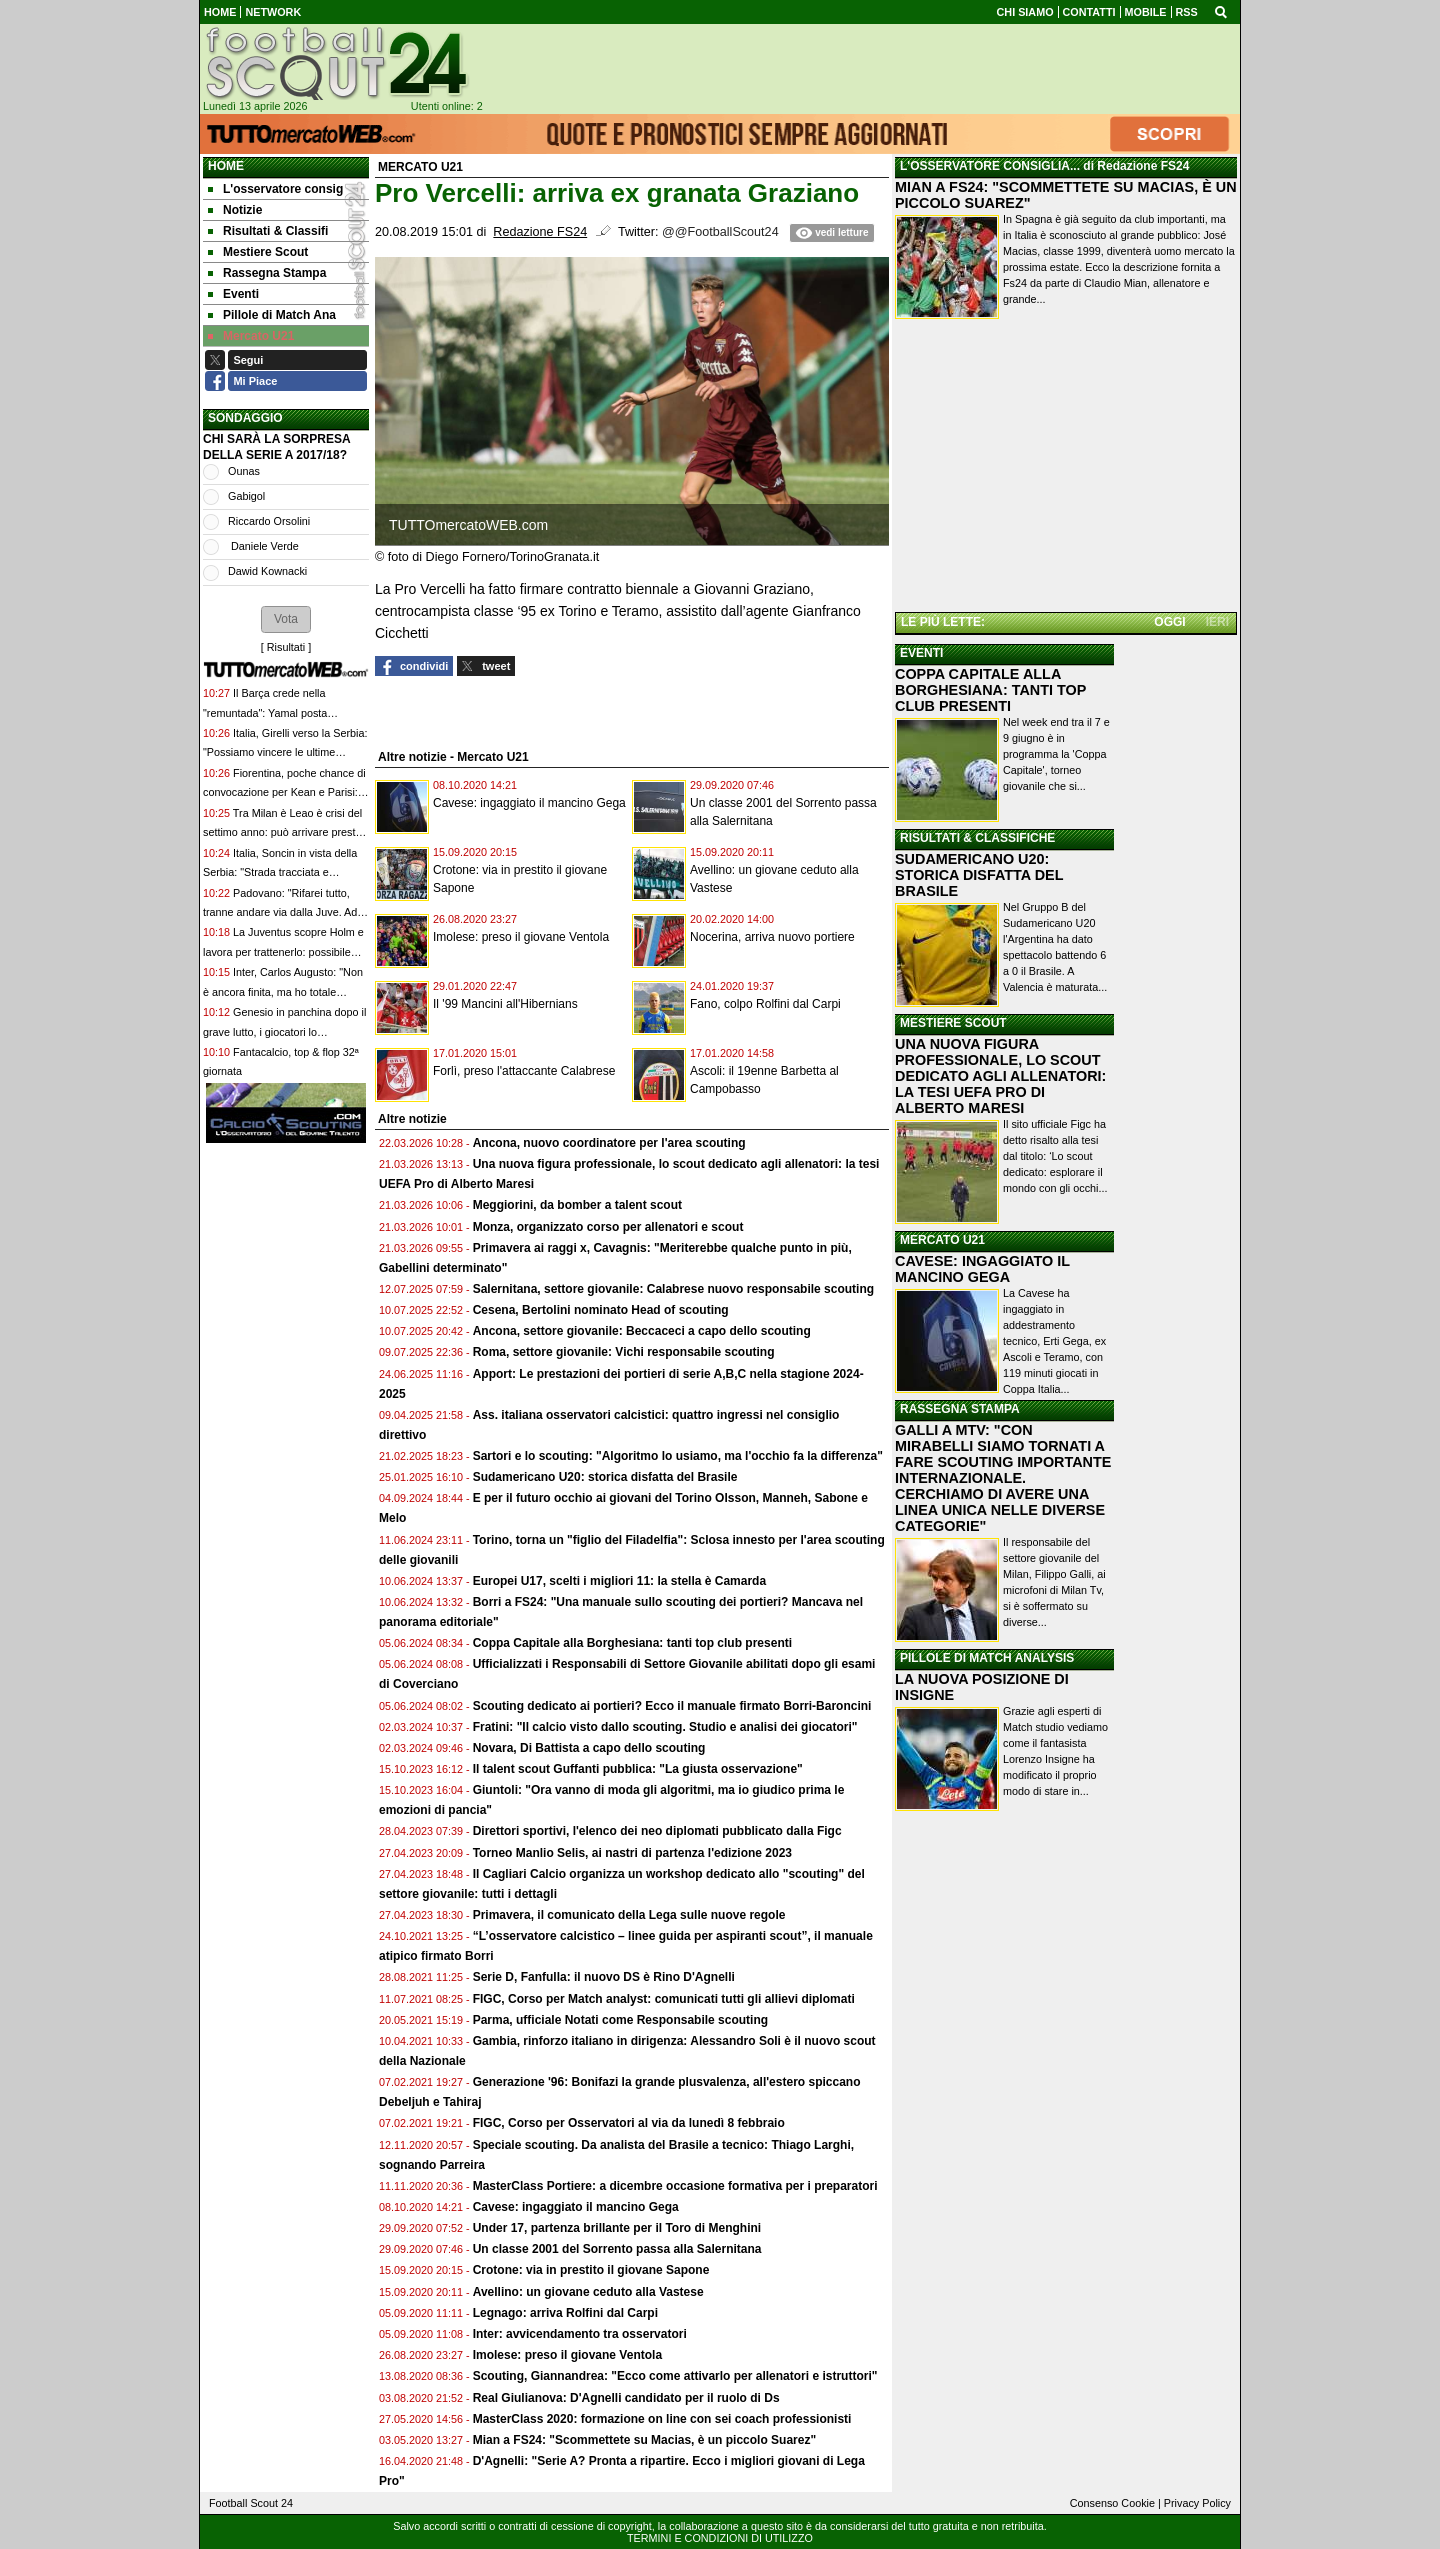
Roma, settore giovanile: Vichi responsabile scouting (624, 1352)
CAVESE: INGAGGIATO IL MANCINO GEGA (982, 1269)
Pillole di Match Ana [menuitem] (272, 315)
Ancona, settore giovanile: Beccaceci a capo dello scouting (642, 1331)
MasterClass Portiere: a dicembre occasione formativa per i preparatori (675, 2186)
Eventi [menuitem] (233, 294)
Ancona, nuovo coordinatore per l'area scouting (609, 1143)
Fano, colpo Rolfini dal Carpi (765, 1004)
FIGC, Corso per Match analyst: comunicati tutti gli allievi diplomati (665, 1999)
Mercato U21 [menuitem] (251, 336)
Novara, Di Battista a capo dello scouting (589, 1748)
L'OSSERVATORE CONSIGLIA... (990, 166)
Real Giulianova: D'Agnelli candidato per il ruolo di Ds (626, 2398)
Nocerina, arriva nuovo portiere (772, 937)
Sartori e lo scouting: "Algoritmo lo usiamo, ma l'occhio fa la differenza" (678, 1456)
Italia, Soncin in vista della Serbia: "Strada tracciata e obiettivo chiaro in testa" (280, 872)
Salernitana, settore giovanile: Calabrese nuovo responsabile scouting (673, 1289)
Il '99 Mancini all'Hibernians (505, 1004)
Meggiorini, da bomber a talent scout (577, 1205)
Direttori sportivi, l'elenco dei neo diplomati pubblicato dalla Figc (657, 1831)
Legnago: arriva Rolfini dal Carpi (565, 2313)
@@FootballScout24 (720, 232)
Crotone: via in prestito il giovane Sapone (591, 2270)
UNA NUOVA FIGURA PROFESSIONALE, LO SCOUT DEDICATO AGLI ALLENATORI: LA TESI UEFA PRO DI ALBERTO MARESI (1000, 1076)
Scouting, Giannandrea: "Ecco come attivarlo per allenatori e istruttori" (675, 2376)
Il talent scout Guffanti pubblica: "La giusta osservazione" (638, 1769)
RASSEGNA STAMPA (960, 1409)
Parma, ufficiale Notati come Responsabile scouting (620, 2020)
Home (226, 166)
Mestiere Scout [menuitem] (258, 252)
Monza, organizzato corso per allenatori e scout (608, 1227)
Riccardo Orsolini (269, 521)
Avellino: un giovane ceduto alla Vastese (588, 2292)
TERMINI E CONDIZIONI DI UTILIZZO (720, 2538)
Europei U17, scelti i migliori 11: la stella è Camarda (619, 1581)
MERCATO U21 (942, 1240)
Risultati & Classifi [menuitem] (268, 231)
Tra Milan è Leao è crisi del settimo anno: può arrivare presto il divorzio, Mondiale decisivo (282, 832)
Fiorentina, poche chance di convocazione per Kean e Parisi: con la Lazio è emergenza (284, 792)
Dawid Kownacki (267, 571)
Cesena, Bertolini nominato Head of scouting (601, 1310)
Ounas (244, 471)
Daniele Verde (263, 546)
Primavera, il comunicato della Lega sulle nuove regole (629, 1915)
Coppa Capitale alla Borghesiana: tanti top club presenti (632, 1643)
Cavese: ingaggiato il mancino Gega (529, 803)
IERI (1217, 622)
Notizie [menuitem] (235, 210)
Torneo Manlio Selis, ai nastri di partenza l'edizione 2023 (632, 1853)
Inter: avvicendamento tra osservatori (580, 2334)
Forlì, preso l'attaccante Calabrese (524, 1071)
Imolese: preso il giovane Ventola (521, 937)
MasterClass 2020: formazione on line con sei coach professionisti (662, 2419)
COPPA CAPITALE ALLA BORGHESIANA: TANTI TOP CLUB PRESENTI (990, 690)
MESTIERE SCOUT (953, 1023)
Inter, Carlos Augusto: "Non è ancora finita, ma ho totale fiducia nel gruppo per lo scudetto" (284, 991)
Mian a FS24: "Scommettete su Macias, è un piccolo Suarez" (644, 2440)
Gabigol (246, 496)
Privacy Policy (1197, 2503)
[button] (286, 619)
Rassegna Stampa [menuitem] (267, 273)
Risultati (286, 647)
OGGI (1169, 622)
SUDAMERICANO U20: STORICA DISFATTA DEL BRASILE (979, 875)
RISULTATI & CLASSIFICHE (977, 838)
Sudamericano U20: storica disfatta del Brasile (605, 1477)
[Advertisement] (1066, 469)
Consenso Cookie (1112, 2503)
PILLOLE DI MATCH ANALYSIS (987, 1658)
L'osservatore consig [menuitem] (275, 189)
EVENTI (921, 653)
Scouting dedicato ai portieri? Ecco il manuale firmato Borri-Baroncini (672, 1706)
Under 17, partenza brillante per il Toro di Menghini (617, 2228)
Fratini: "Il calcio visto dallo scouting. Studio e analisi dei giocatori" (665, 1727)
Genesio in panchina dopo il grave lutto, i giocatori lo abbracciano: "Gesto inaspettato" (284, 1031)
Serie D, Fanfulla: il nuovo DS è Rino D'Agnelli (604, 1977)
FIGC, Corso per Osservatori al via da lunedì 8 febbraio (629, 2123)
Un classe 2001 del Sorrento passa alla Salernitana (617, 2249)
